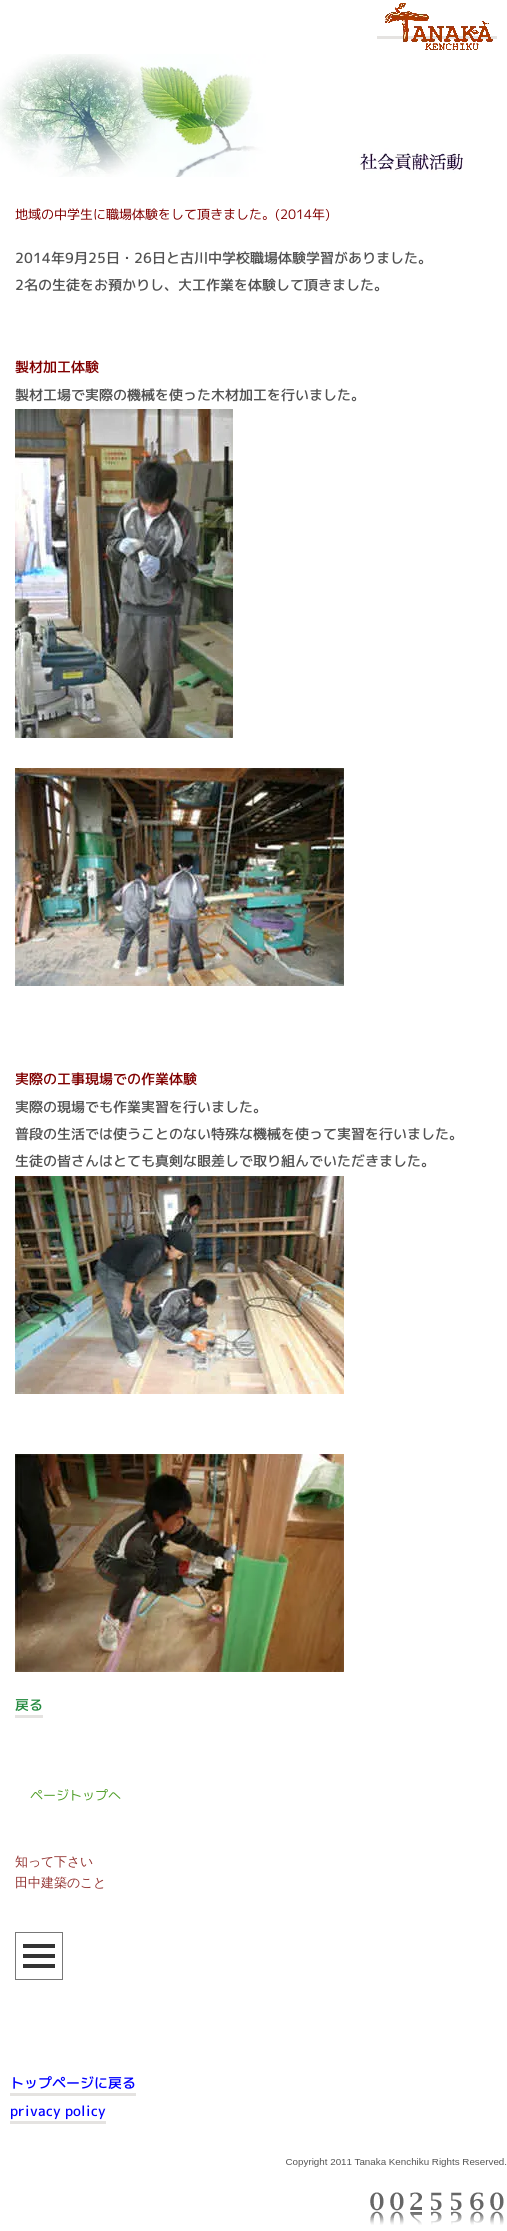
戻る (29, 1705)
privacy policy (58, 2111)
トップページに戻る (73, 2083)
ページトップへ (75, 1795)
